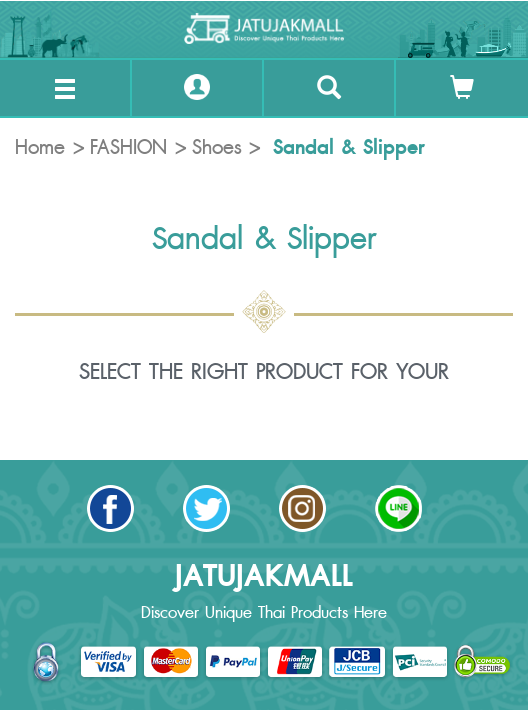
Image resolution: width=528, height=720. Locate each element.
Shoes (217, 148)
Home (40, 148)
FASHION (128, 148)
